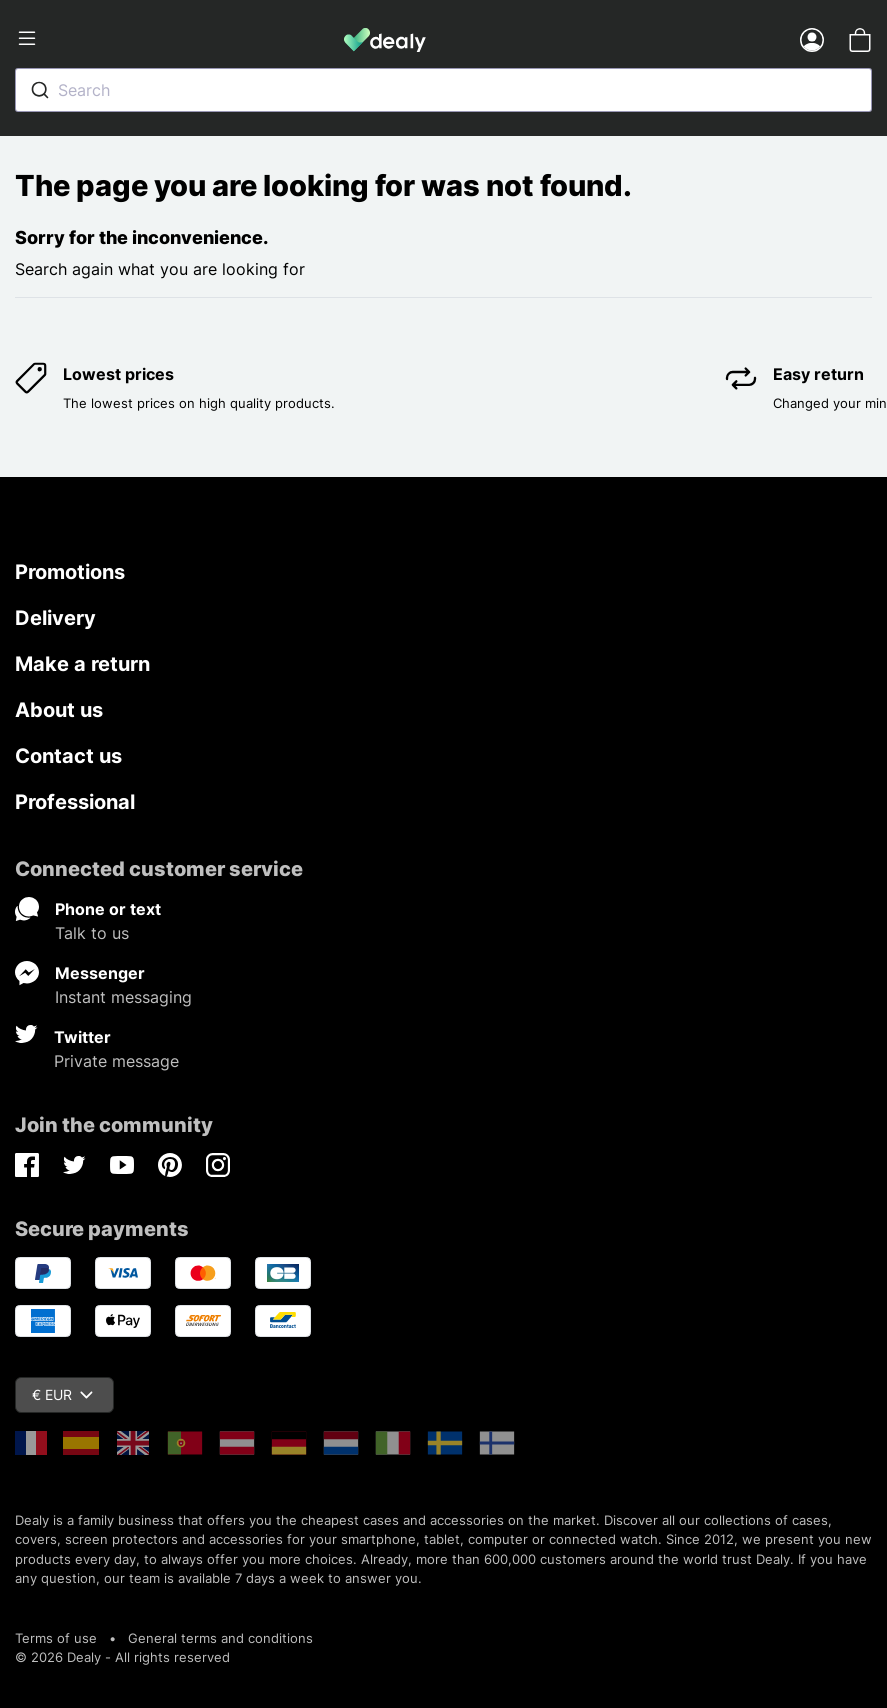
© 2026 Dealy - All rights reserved (122, 1657)
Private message (116, 1061)
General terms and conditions (220, 1638)
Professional (75, 802)
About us (59, 710)
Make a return (82, 664)
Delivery (55, 618)
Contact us (68, 756)
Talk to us (92, 933)
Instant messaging (123, 997)
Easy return (818, 374)
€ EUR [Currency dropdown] (62, 1394)
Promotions (70, 572)
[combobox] (443, 90)
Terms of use (56, 1638)
